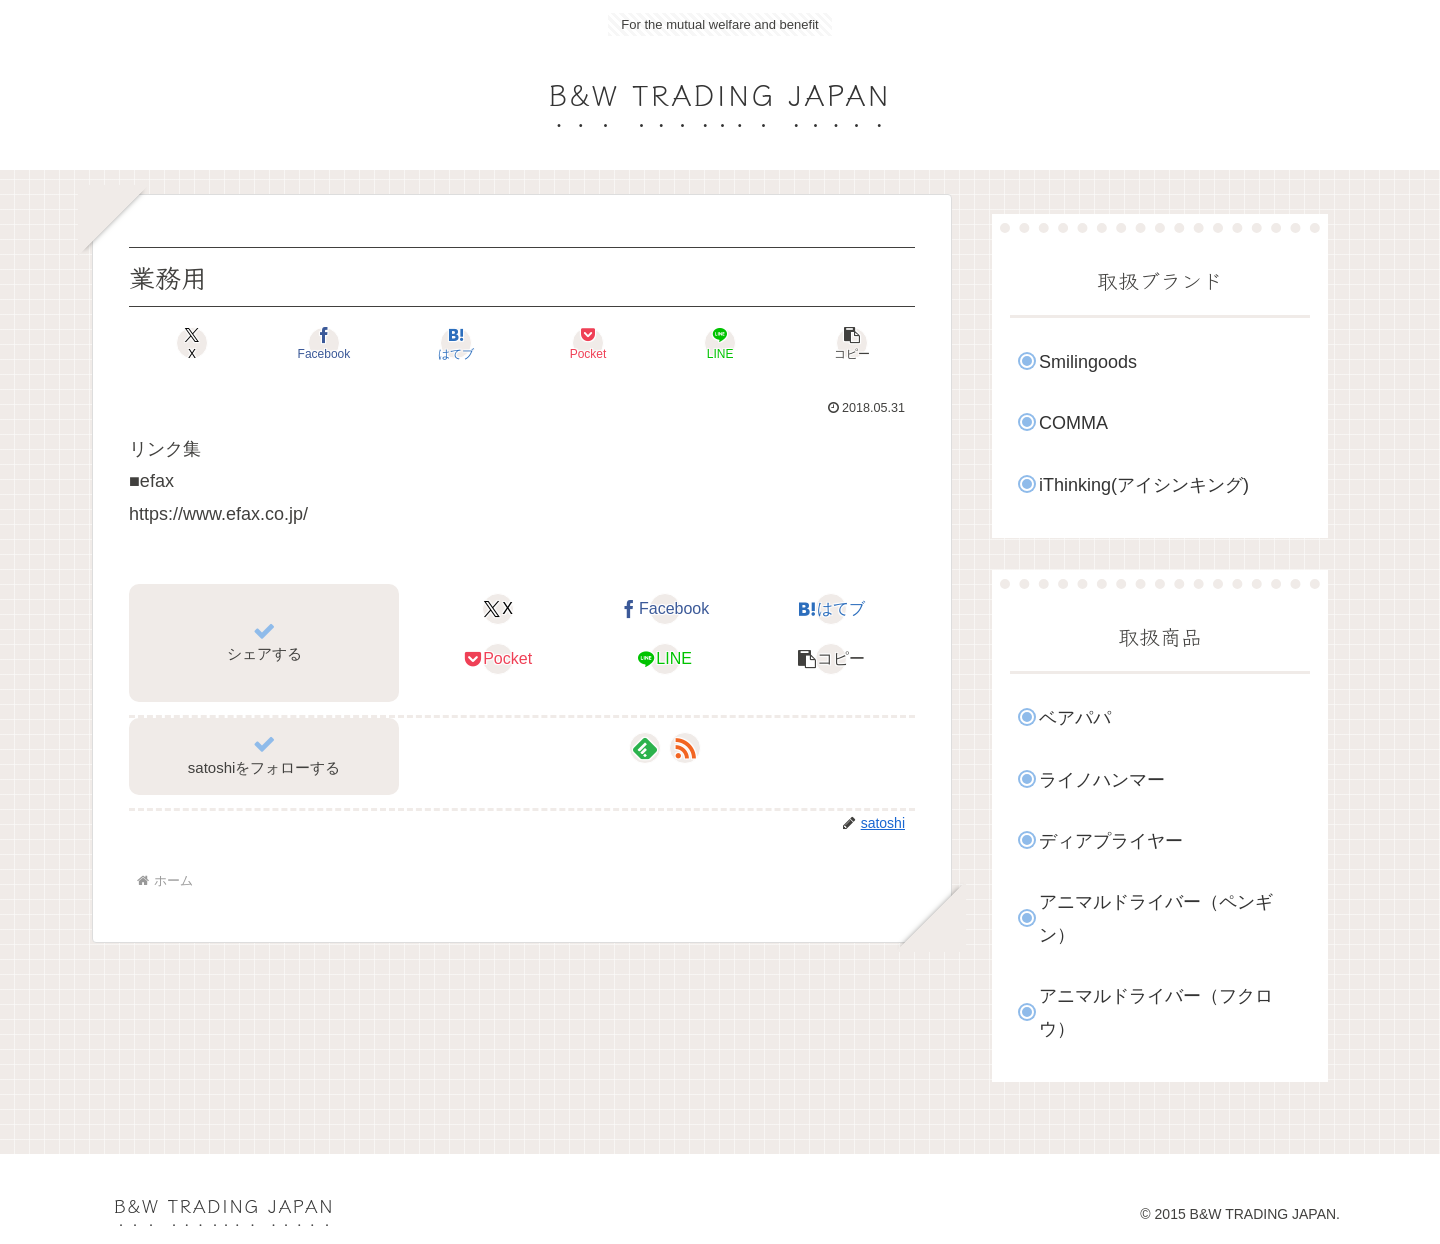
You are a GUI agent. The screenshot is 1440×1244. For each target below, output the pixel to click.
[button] (852, 343)
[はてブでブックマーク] (456, 343)
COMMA (1073, 423)
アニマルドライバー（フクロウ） (1156, 1012)
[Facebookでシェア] (324, 343)
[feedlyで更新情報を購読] (645, 748)
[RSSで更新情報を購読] (685, 748)
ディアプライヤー (1111, 841)
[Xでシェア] (192, 343)
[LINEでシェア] (720, 343)
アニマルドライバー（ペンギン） (1156, 918)
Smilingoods (1088, 362)
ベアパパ (1075, 718)
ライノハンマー (1102, 780)
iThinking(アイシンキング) (1144, 485)
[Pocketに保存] (588, 343)
